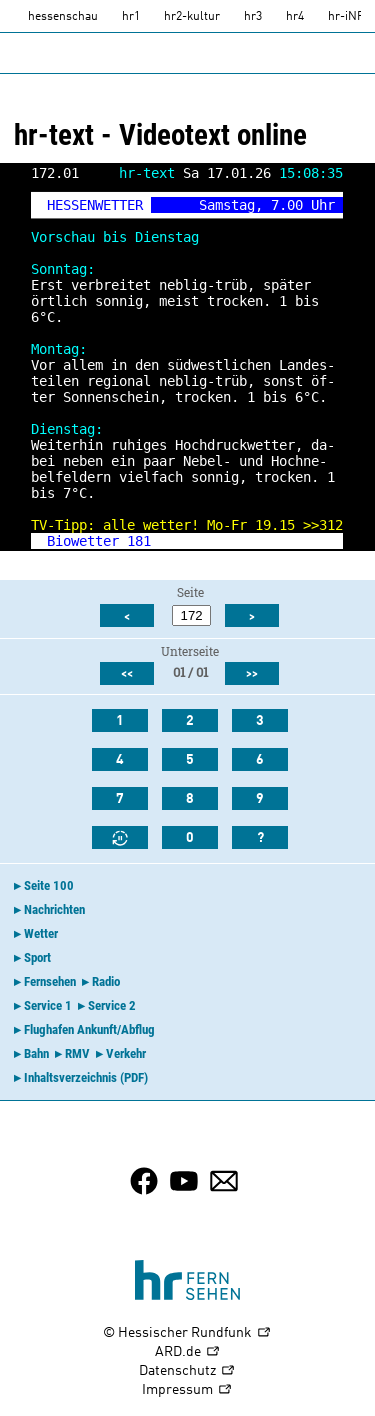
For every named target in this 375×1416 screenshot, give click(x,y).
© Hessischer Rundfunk (187, 1333)
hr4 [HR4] (295, 17)
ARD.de (188, 1352)
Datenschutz (187, 1371)
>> (311, 525)
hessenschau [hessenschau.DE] (63, 17)
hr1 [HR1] (131, 17)
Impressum (187, 1390)
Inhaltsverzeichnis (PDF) (86, 1077)
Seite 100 (49, 885)
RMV (77, 1053)
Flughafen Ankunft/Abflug (89, 1029)
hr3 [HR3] (253, 17)
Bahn (36, 1053)
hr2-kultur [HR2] (192, 17)
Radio (106, 981)
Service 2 (112, 1005)
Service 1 (48, 1005)
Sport (37, 957)
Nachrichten (54, 909)
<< (127, 674)
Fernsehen (50, 981)
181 (139, 541)
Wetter (41, 933)
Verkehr (126, 1053)
